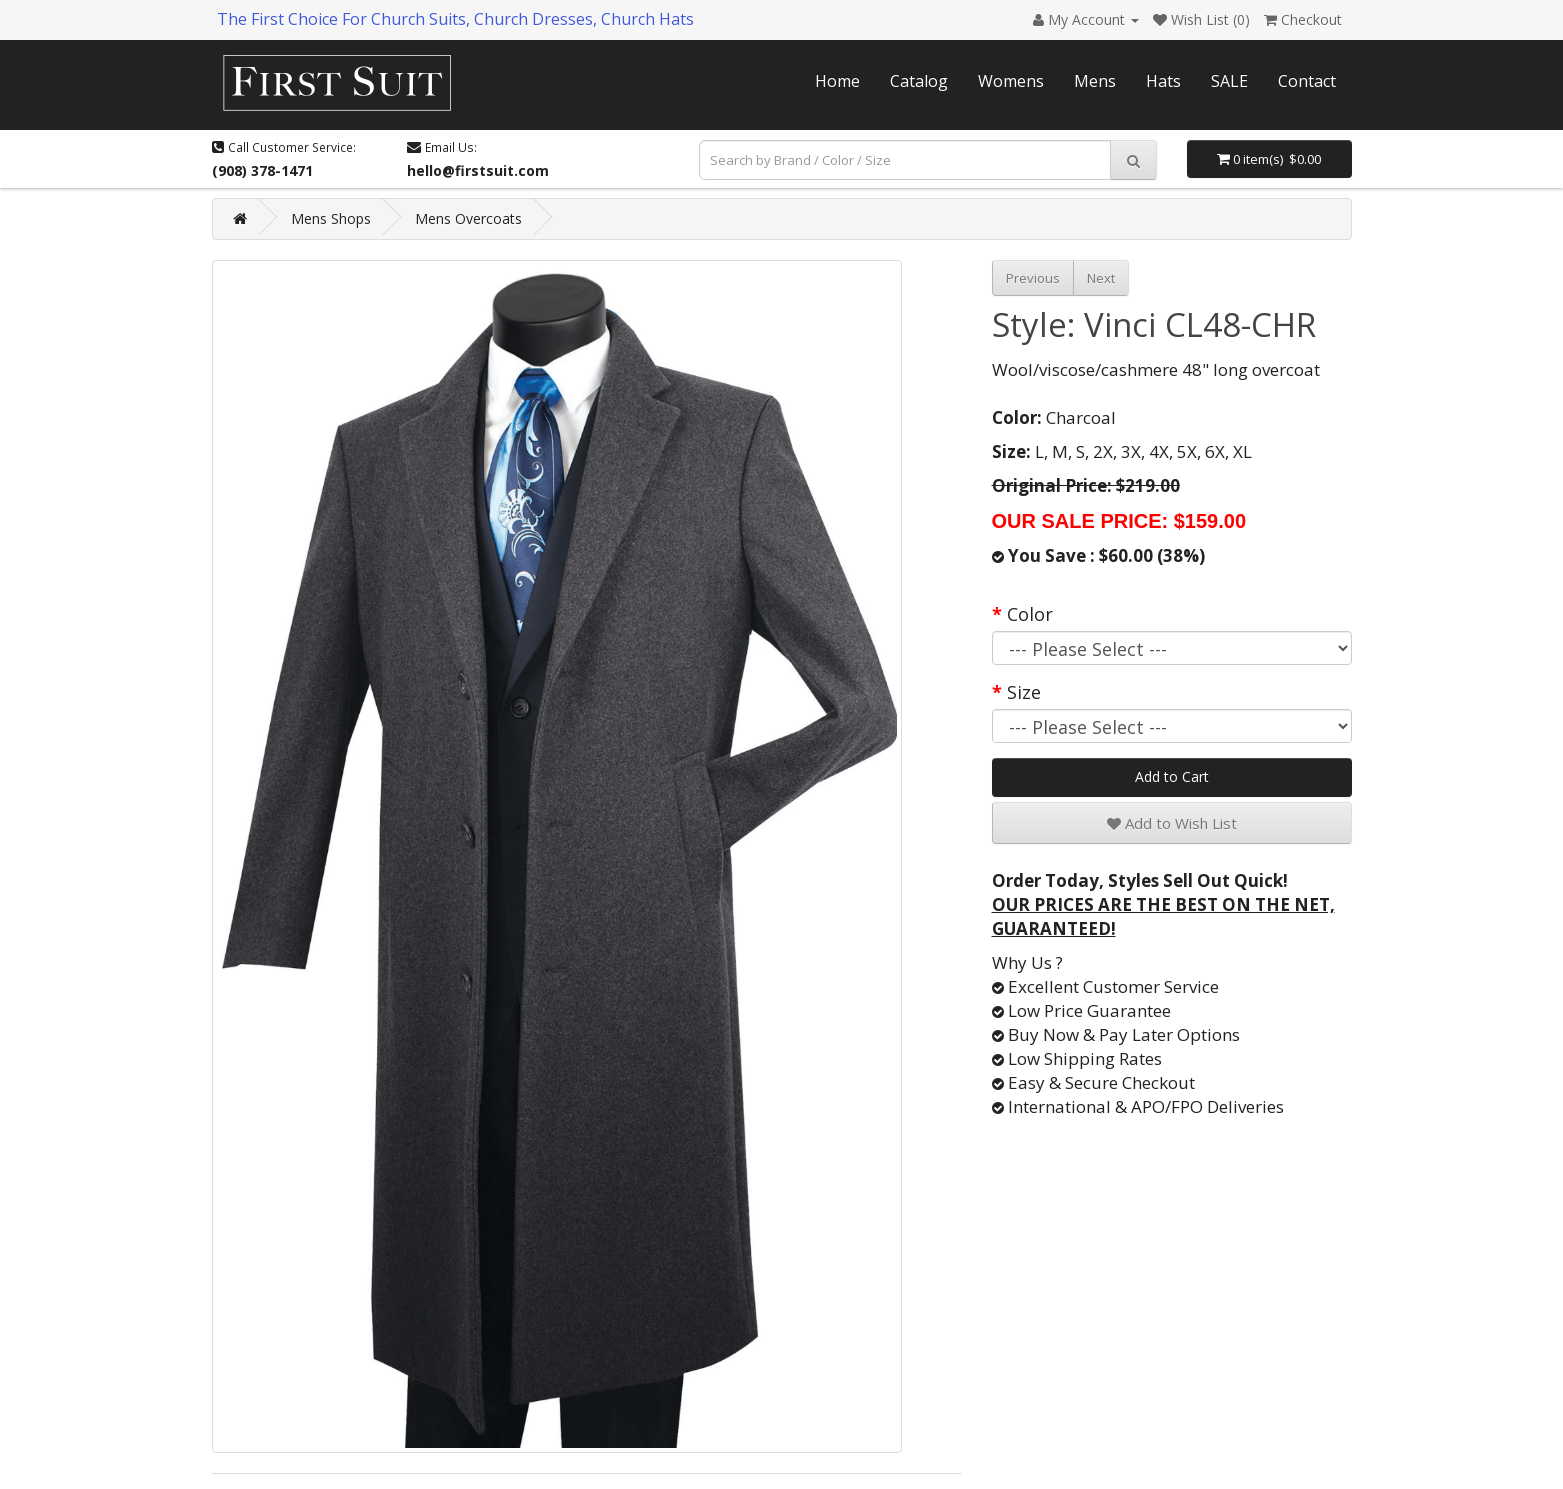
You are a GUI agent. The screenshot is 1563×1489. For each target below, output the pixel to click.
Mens (1095, 81)
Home (837, 81)
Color (1030, 614)
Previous (1033, 278)
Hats (1163, 81)
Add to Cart (1172, 776)
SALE (1229, 81)
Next (1101, 278)
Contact (1307, 81)
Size (1024, 692)
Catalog (919, 81)
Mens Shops (331, 218)
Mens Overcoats (468, 218)
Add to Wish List (1172, 823)
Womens (1011, 81)
